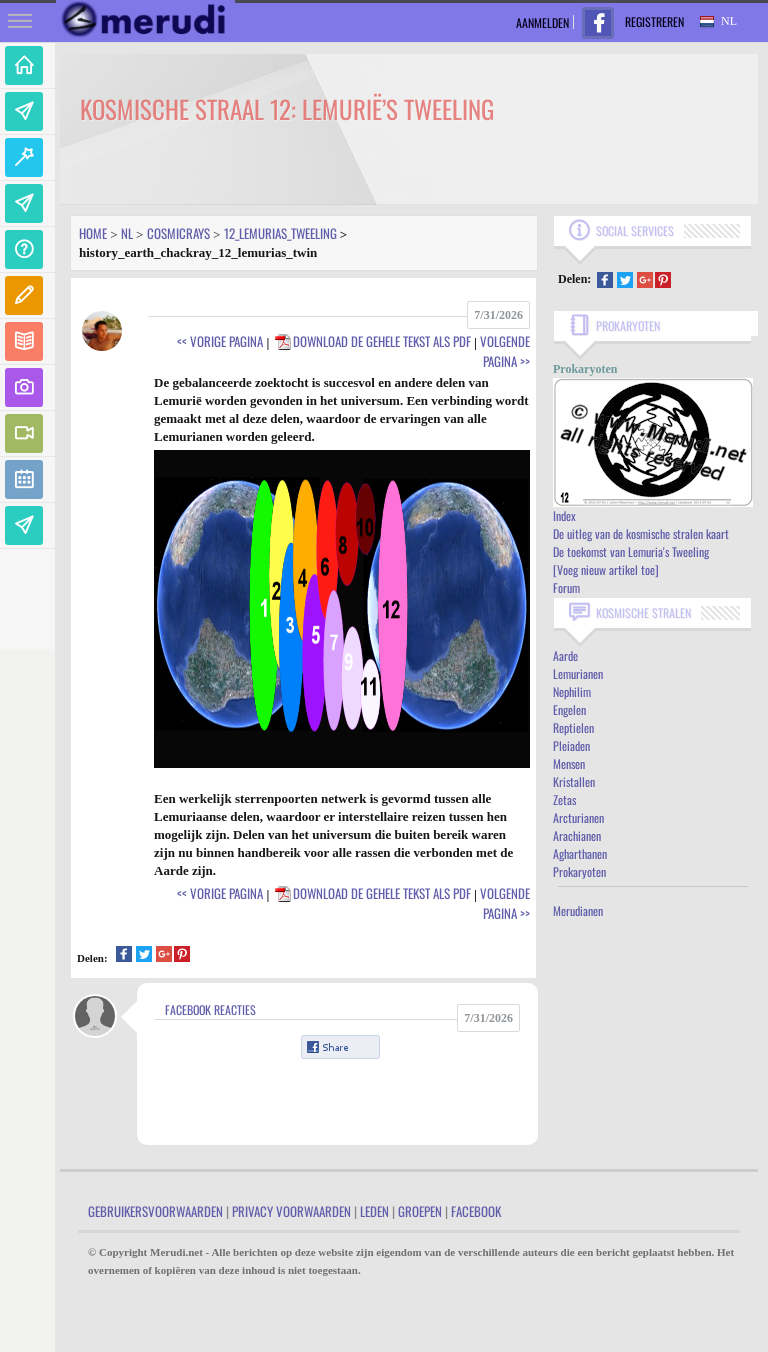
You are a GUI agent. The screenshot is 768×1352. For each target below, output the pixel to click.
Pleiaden (571, 745)
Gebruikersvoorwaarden (155, 1211)
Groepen (420, 1211)
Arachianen (577, 835)
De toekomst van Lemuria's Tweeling (631, 551)
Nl (127, 233)
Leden (374, 1211)
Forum (566, 587)
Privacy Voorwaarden (291, 1211)
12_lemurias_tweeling (280, 233)
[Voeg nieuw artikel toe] (606, 569)
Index (564, 515)
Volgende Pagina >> (505, 351)
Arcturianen (578, 817)
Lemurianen (578, 673)
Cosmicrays (178, 233)
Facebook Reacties (210, 1009)
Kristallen (574, 781)
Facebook (476, 1211)
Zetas (564, 799)
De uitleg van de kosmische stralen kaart (641, 533)
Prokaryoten (579, 871)
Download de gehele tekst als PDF (372, 341)
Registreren (654, 21)
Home (93, 233)
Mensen (569, 763)
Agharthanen (580, 853)
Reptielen (573, 727)
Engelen (569, 709)
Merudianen (578, 910)
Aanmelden (542, 22)
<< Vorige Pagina (220, 341)
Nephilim (572, 691)
